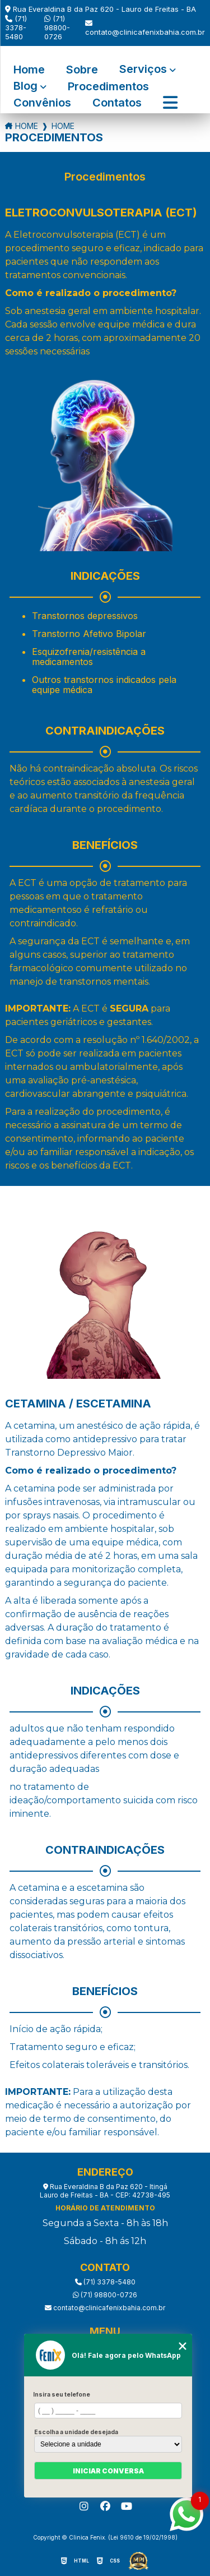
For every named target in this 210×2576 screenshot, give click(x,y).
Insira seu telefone (61, 2394)
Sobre (82, 70)
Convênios (42, 103)
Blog (25, 87)
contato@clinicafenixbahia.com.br (145, 28)
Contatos (117, 103)
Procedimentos (108, 87)
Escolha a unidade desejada (76, 2432)
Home (29, 70)
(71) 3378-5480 (16, 27)
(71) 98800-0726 (57, 27)
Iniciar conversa (108, 2471)
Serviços (143, 70)
